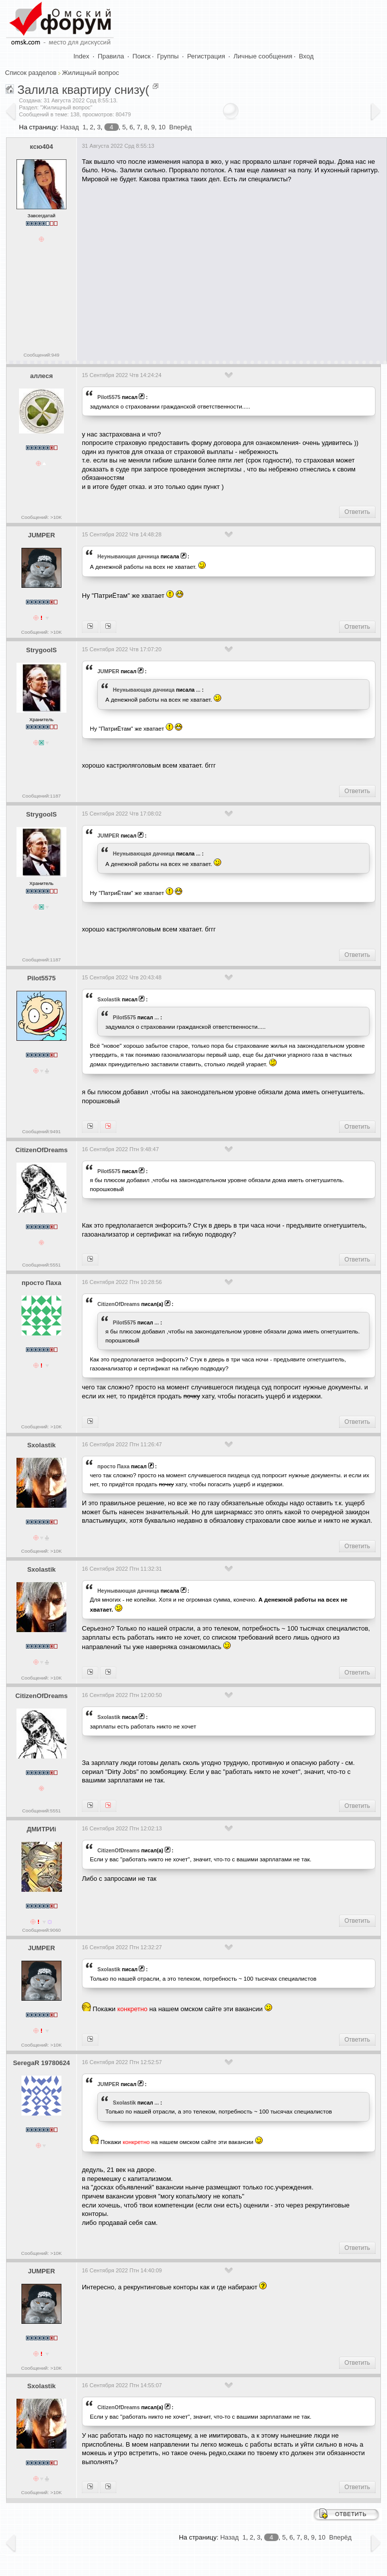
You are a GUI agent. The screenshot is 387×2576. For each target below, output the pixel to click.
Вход (306, 56)
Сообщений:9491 (41, 1131)
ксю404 (41, 146)
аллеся (41, 376)
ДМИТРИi (41, 1829)
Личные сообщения (263, 56)
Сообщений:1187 (41, 796)
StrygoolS (41, 650)
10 (161, 127)
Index (81, 56)
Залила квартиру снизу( (83, 89)
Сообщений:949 (41, 355)
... (198, 690)
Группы (168, 56)
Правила (111, 56)
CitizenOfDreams (41, 1150)
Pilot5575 (108, 397)
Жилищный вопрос (90, 72)
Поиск (141, 56)
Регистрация (206, 56)
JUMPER (41, 535)
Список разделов (30, 72)
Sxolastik (108, 999)
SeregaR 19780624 (41, 2063)
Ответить (357, 511)
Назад (69, 127)
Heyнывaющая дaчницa (128, 556)
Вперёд (180, 127)
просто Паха (41, 1283)
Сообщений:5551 (41, 1265)
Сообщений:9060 (41, 1930)
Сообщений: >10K (41, 517)
